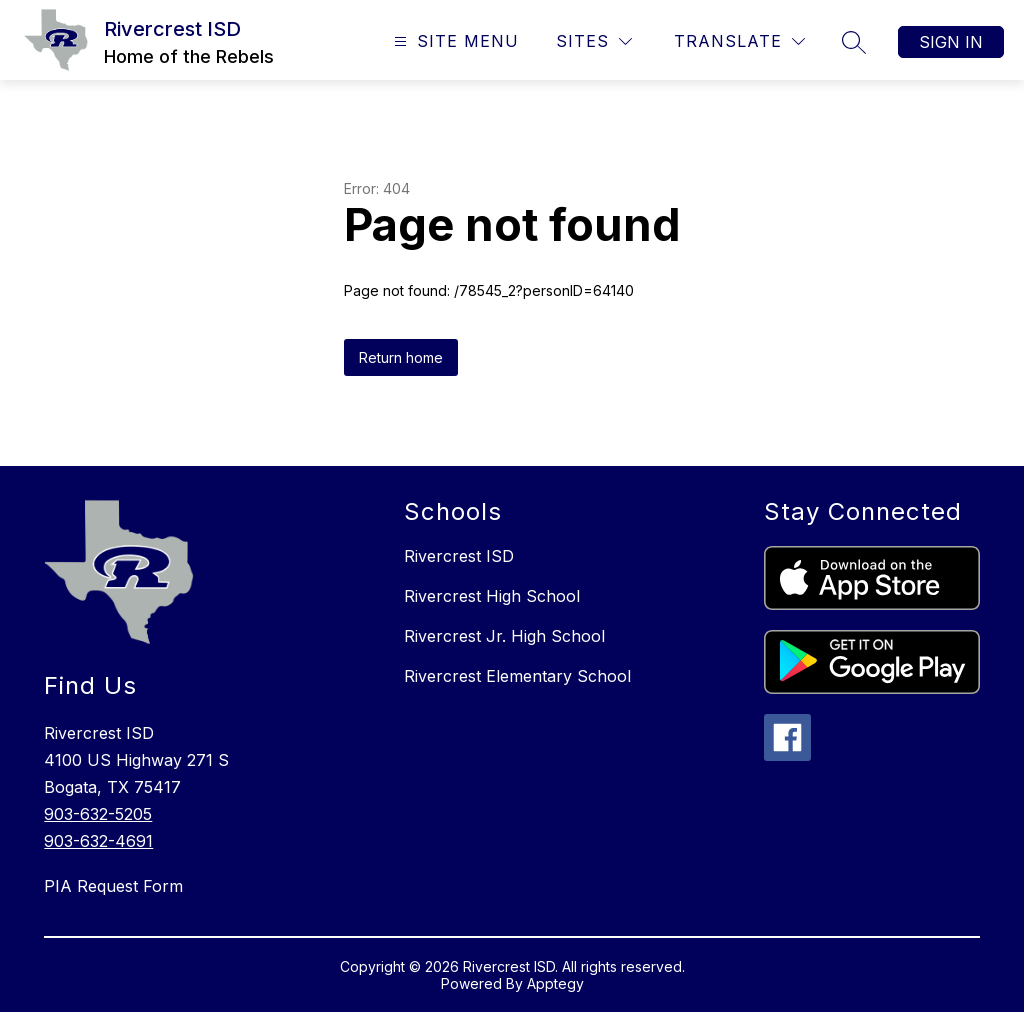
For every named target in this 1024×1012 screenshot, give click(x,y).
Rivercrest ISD (459, 556)
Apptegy (555, 983)
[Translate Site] (739, 41)
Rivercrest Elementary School (517, 676)
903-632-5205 (98, 814)
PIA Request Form (113, 886)
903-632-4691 (98, 841)
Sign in (951, 42)
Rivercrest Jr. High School (504, 636)
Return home (401, 357)
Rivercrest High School (492, 596)
